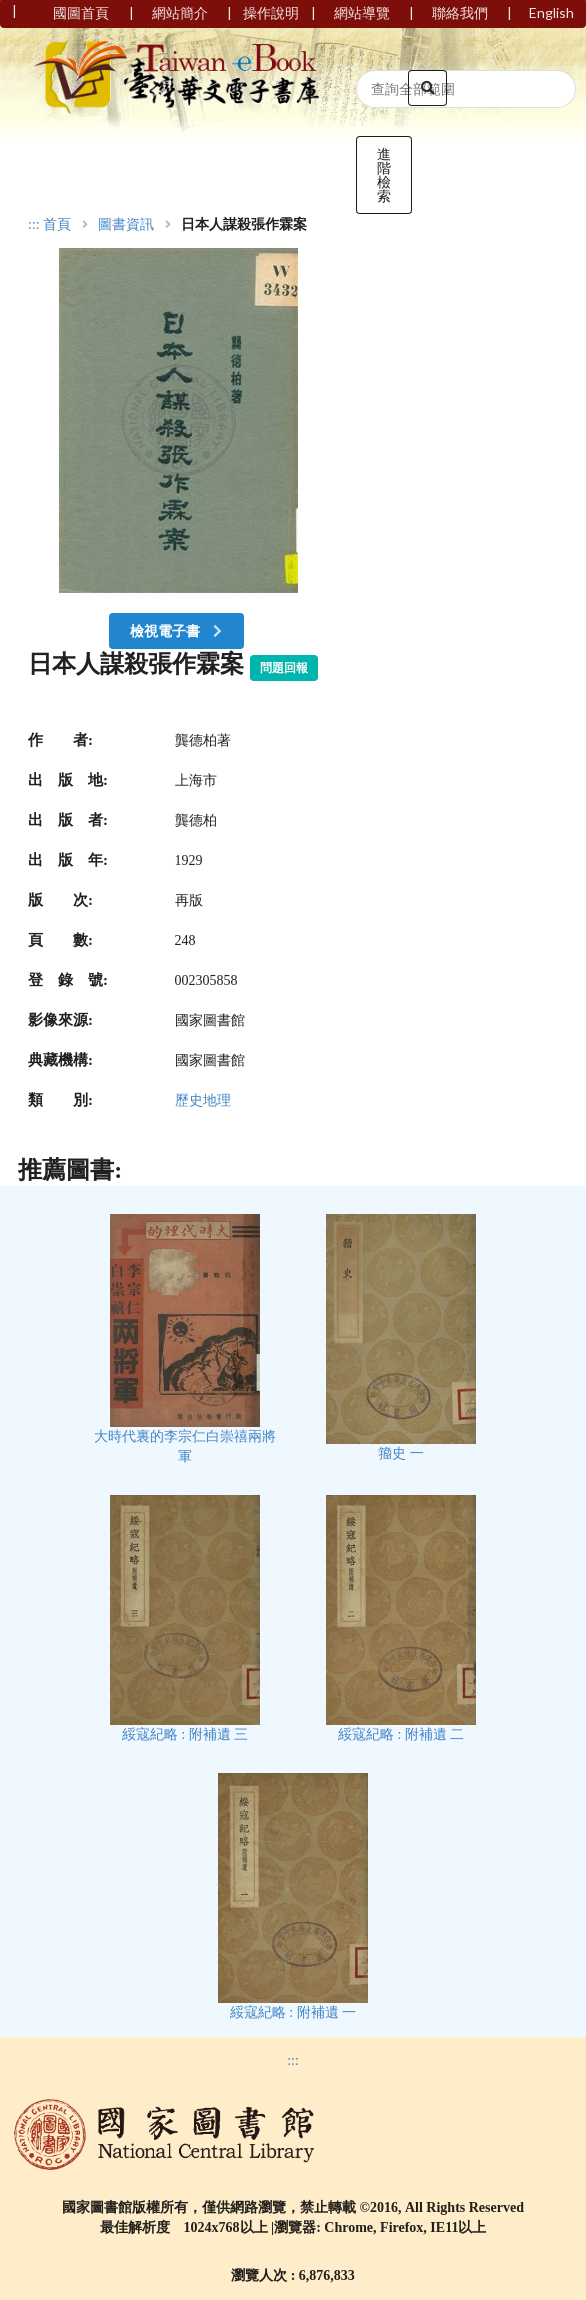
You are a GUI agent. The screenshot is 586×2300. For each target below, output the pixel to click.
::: (34, 224)
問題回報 (284, 668)
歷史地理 (203, 1100)
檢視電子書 (178, 630)
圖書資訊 (126, 225)
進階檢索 (384, 174)
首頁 (57, 225)
